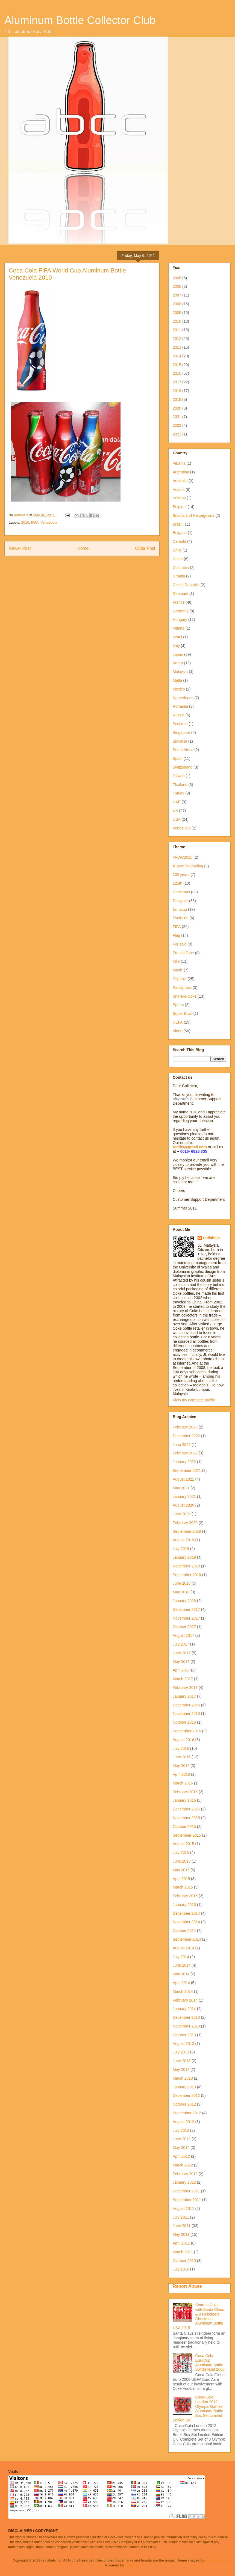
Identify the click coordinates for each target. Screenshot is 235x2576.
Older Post (145, 548)
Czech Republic (186, 585)
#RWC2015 (182, 857)
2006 (177, 286)
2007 (177, 295)
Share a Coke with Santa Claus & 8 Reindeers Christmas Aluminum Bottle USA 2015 (198, 2316)
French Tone (183, 953)
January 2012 (184, 2182)
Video (178, 1031)
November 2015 (186, 1818)
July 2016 (181, 1748)
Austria (179, 489)
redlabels (211, 1238)
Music (178, 970)
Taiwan (179, 776)
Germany (181, 611)
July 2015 (181, 1852)
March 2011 (183, 2252)
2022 (177, 425)
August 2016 (183, 1740)
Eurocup (180, 909)
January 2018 (184, 1601)
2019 (177, 399)
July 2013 (181, 2052)
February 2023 (185, 1427)
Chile (177, 550)
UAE (177, 802)
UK (175, 810)
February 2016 (185, 1792)
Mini (176, 961)
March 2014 (183, 1991)
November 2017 (186, 1618)
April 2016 (181, 1774)
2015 (177, 365)
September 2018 (187, 1575)
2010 (25, 522)
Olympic (180, 979)
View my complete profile (194, 1400)
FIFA (35, 522)
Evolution (181, 918)
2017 (177, 382)
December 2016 (186, 1705)
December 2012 (186, 2095)
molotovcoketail (217, 2560)
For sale (180, 944)
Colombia (181, 567)
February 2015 (185, 1896)
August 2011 (183, 2208)
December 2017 (186, 1609)
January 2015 (184, 1904)
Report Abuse (187, 2286)
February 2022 (185, 1453)
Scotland (180, 724)
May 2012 (181, 2147)
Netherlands (183, 698)
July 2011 (181, 2217)
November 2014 (186, 1922)
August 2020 (183, 1505)
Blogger (131, 2565)
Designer (180, 901)
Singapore (181, 732)
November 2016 (186, 1713)
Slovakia (180, 741)
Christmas (181, 892)
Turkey (178, 793)
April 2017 (181, 1670)
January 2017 (184, 1696)
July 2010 (181, 2269)
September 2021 (187, 1470)
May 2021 (181, 1488)
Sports (178, 1005)
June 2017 (181, 1653)
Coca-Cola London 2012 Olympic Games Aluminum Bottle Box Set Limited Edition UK (198, 2408)
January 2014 (184, 2008)
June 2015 (181, 1861)
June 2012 (181, 2139)
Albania (179, 463)
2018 (177, 391)
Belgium (180, 507)
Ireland (178, 628)
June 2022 (181, 1444)
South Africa (183, 750)
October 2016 (184, 1722)
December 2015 (186, 1809)
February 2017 (185, 1687)
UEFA (178, 1022)
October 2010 (184, 2260)
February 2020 (185, 1522)
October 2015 (184, 1826)
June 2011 (181, 2226)
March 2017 (183, 1679)
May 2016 (181, 1765)
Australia (180, 481)
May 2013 (181, 2069)
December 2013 (186, 2017)
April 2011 (181, 2243)
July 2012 (181, 2130)
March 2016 (183, 1783)
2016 (177, 373)
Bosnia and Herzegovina (194, 515)
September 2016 (187, 1731)
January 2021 (184, 1496)
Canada (179, 541)
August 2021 (183, 1479)
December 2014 (186, 1913)
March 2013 (183, 2078)
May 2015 (181, 1870)
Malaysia (180, 671)
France (179, 602)
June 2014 (181, 1965)
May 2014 (181, 1974)
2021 (177, 416)
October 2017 (184, 1627)
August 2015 (183, 1844)
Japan (178, 654)
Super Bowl (182, 1013)
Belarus (179, 498)
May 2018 (181, 1592)
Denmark (180, 593)
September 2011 (187, 2200)
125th (177, 883)
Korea (178, 663)
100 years (181, 874)
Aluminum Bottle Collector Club (80, 20)
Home (83, 548)
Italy (176, 646)
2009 (177, 312)
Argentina (181, 472)
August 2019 (183, 1540)
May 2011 (181, 2234)
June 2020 (181, 1514)
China (178, 559)
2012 (177, 338)
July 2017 (181, 1644)
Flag (176, 935)
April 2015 (181, 1879)
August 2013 (183, 2043)
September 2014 (187, 1939)
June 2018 (181, 1583)
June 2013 (181, 2061)
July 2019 (181, 1548)
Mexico (179, 689)
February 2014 (185, 2000)
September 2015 (187, 1835)
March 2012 (183, 2165)
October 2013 (184, 2035)
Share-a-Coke (184, 996)
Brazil (177, 524)
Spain (178, 758)
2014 (177, 356)
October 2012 (184, 2104)
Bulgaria (180, 532)
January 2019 (184, 1557)
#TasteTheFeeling (188, 866)
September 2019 (187, 1531)
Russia (178, 715)
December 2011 (186, 2191)
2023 (177, 434)
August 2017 (183, 1635)
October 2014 (184, 1930)
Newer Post (20, 548)
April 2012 (181, 2156)
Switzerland (182, 767)
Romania (180, 706)
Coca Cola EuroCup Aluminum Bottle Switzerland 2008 (210, 2362)
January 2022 (184, 1462)
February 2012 (185, 2174)
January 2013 (184, 2087)
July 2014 (181, 1957)
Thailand (180, 784)
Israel (177, 637)
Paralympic (182, 987)
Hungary (180, 619)
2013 (177, 347)
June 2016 (181, 1757)
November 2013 (186, 2026)
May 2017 (181, 1661)
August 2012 (183, 2122)
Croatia (179, 576)
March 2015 (183, 1887)
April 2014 (181, 1983)
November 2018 (186, 1566)
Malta (177, 680)
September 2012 (187, 2113)
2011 (177, 330)
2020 (177, 408)
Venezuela (48, 522)
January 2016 (184, 1800)
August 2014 (183, 1948)
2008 (177, 304)
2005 (177, 278)
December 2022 (186, 1436)
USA (177, 819)
